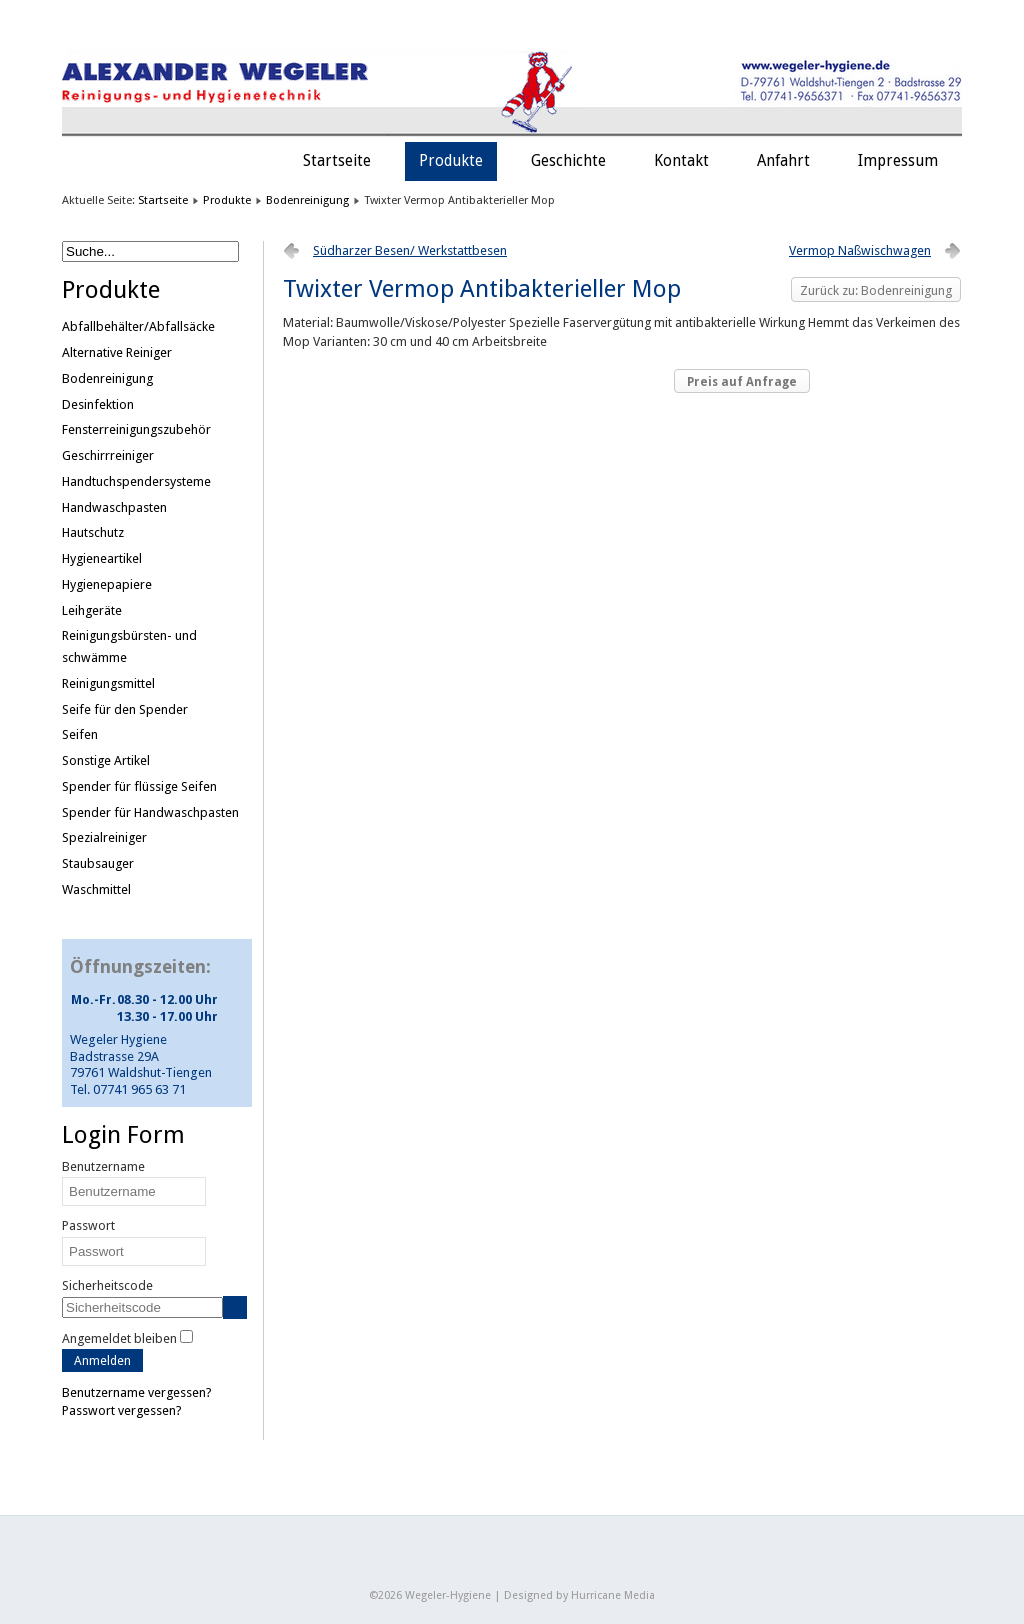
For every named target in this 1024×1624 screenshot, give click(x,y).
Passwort (88, 1225)
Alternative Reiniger (117, 352)
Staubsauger (98, 863)
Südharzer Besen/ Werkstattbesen (410, 250)
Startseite (337, 161)
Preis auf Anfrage (742, 382)
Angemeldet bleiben (119, 1338)
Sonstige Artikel (106, 760)
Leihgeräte (92, 610)
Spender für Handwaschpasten (150, 812)
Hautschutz (93, 532)
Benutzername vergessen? (137, 1392)
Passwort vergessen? (122, 1410)
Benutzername (103, 1166)
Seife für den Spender (125, 709)
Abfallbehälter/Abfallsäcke (138, 326)
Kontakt (681, 161)
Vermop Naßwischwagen (860, 250)
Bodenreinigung (307, 200)
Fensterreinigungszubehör (136, 429)
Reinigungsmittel (108, 683)
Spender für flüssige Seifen (139, 786)
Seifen (80, 734)
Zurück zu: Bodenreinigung (876, 290)
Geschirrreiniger (108, 455)
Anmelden (102, 1360)
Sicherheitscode (107, 1285)
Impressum (898, 161)
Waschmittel (96, 889)
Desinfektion (98, 404)
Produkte (451, 161)
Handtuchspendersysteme (136, 481)
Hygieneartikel (102, 558)
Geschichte (568, 161)
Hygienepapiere (107, 584)
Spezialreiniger (104, 837)
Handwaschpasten (114, 507)
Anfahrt (783, 161)
